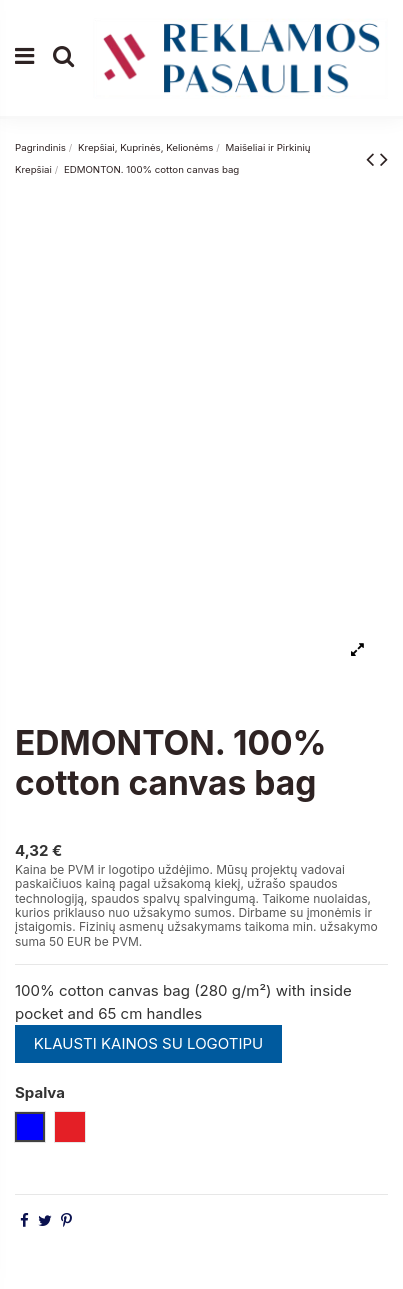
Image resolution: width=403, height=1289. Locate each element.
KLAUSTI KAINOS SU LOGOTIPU (149, 1043)
